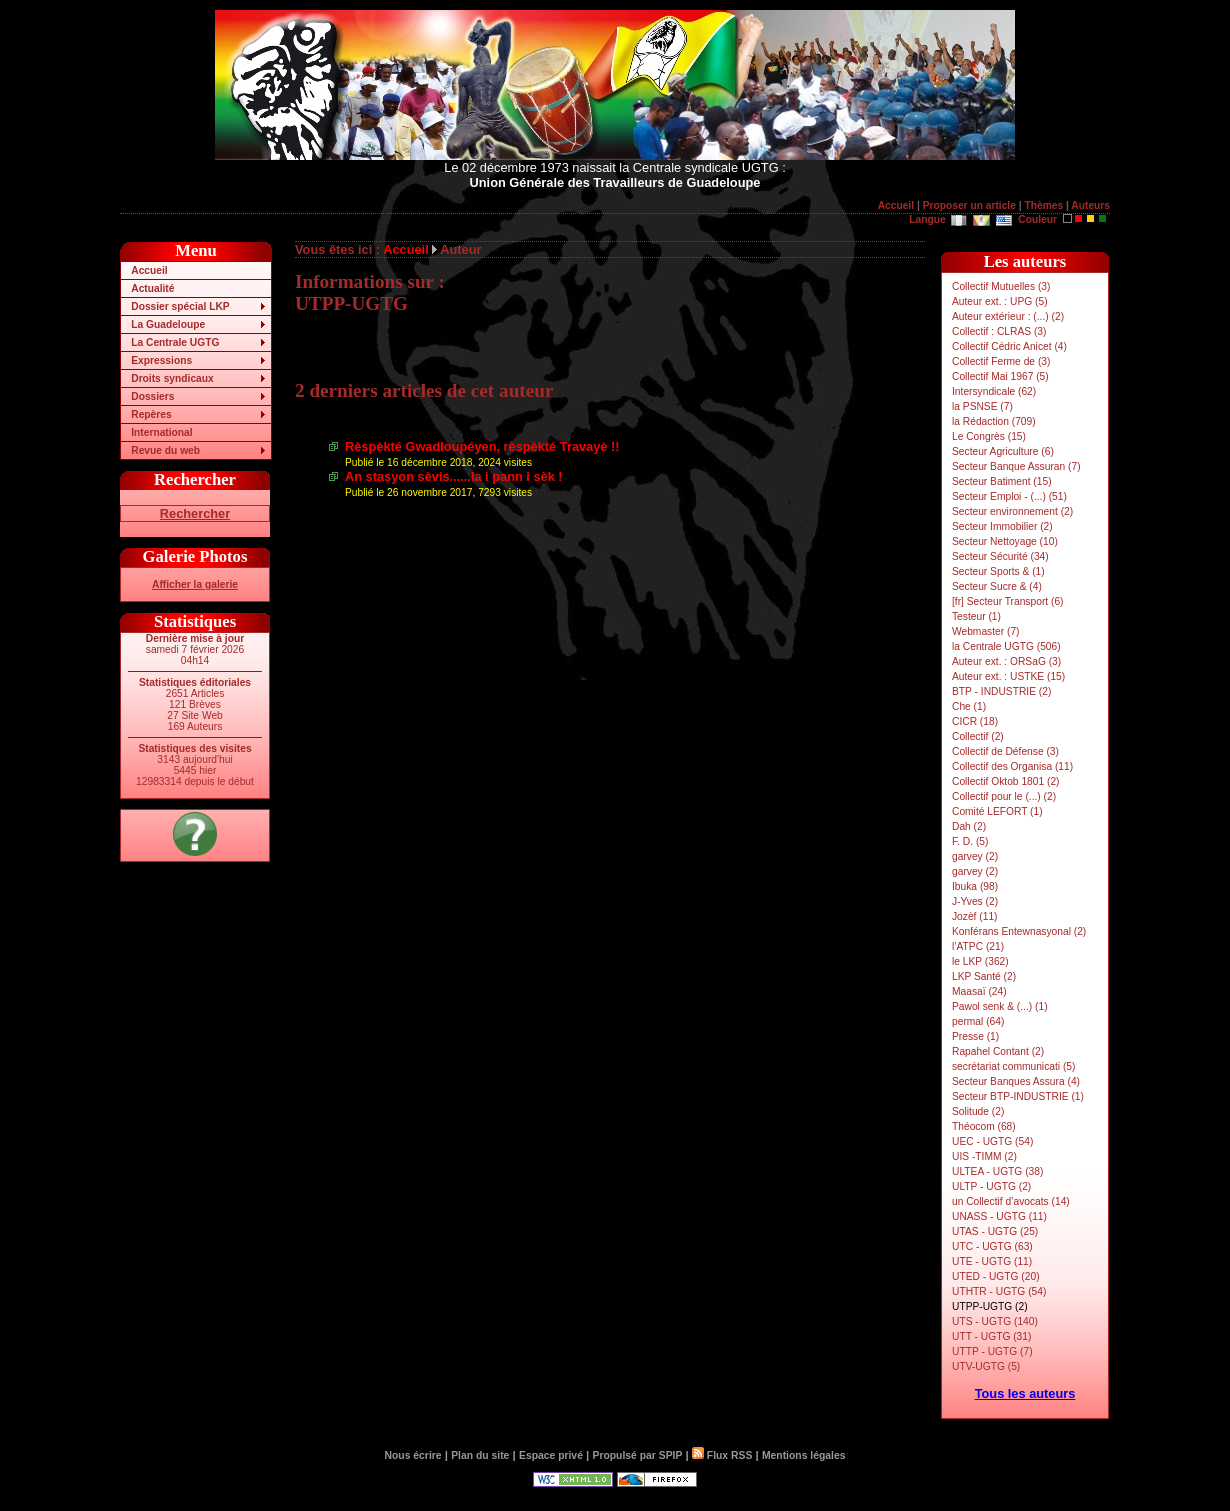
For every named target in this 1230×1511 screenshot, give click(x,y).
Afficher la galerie (195, 584)
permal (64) (978, 1021)
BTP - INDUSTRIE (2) (1001, 691)
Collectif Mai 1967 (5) (1000, 376)
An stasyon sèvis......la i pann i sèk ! (454, 476)
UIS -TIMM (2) (984, 1156)
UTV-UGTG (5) (986, 1366)
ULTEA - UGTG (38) (997, 1171)
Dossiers (152, 396)
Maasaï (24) (979, 991)
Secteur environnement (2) (1012, 511)
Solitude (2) (978, 1111)
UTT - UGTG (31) (991, 1336)
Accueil (896, 205)
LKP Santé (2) (984, 976)
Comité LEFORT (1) (997, 811)
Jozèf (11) (975, 916)
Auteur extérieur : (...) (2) (1008, 316)
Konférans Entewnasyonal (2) (1019, 931)
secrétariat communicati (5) (1013, 1066)
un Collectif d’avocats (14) (1011, 1201)
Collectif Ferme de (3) (1001, 361)
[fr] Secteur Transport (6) (1007, 601)
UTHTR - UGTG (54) (999, 1291)
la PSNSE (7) (982, 406)
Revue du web (165, 450)
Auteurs (1090, 205)
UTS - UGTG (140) (995, 1321)
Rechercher (195, 513)
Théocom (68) (984, 1126)
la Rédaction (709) (994, 421)
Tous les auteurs (1025, 1393)
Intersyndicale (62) (994, 391)
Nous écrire (413, 1455)
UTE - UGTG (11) (992, 1261)
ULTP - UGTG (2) (991, 1186)
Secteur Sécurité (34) (1000, 556)
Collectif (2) (978, 736)
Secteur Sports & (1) (998, 571)
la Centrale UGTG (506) (1006, 646)
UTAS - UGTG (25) (995, 1231)
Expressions (161, 360)
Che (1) (969, 706)
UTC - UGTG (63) (992, 1246)
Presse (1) (975, 1036)
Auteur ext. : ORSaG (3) (1006, 661)
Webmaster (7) (986, 631)
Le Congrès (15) (989, 436)
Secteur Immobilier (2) (1002, 526)
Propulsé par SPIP (638, 1455)
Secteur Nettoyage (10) (1005, 541)
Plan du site (480, 1455)
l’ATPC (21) (978, 946)
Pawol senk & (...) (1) (1000, 1006)
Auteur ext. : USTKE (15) (1008, 676)
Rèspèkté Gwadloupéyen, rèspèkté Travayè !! (482, 446)
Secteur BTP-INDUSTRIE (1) (1018, 1096)
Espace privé (551, 1455)
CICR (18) (975, 721)
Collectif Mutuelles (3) (1001, 286)
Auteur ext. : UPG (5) (1000, 301)
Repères (151, 414)
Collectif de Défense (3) (1005, 751)
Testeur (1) (976, 616)
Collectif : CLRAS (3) (999, 331)
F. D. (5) (970, 841)
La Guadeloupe (168, 324)
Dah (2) (969, 826)
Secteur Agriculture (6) (1003, 451)
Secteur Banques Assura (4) (1016, 1081)
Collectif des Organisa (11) (1012, 766)
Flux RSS (722, 1455)
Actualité (152, 288)
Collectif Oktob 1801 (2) (1006, 781)
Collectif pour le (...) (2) (1004, 796)
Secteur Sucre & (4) (997, 586)
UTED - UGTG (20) (996, 1276)
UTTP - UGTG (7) (992, 1351)
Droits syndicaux (172, 378)
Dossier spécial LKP (180, 306)
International (161, 432)
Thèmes (1043, 205)
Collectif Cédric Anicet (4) (1009, 346)
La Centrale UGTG (175, 342)
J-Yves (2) (975, 901)
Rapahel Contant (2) (998, 1051)
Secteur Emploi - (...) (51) (1009, 496)
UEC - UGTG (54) (992, 1141)
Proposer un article (969, 205)
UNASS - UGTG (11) (999, 1216)
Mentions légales (803, 1455)
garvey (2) (975, 856)
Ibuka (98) (975, 886)
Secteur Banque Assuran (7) (1016, 466)
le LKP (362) (980, 961)
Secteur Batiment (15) (1002, 481)
